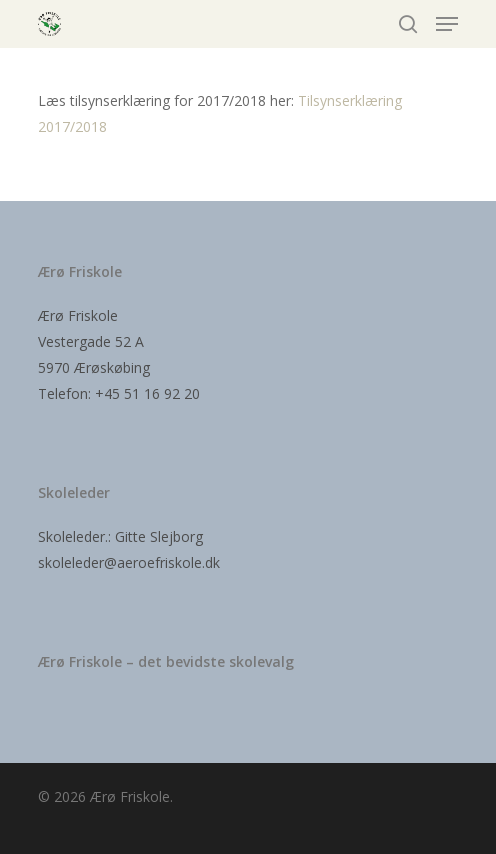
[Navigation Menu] (447, 24)
